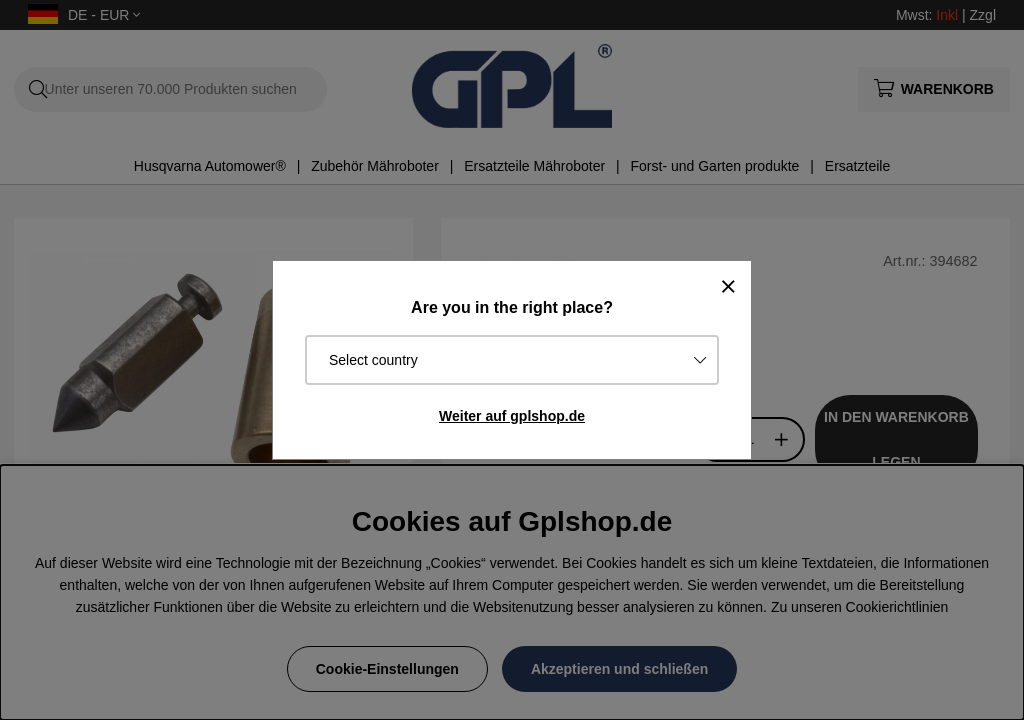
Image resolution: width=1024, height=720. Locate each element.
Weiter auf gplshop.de (512, 416)
